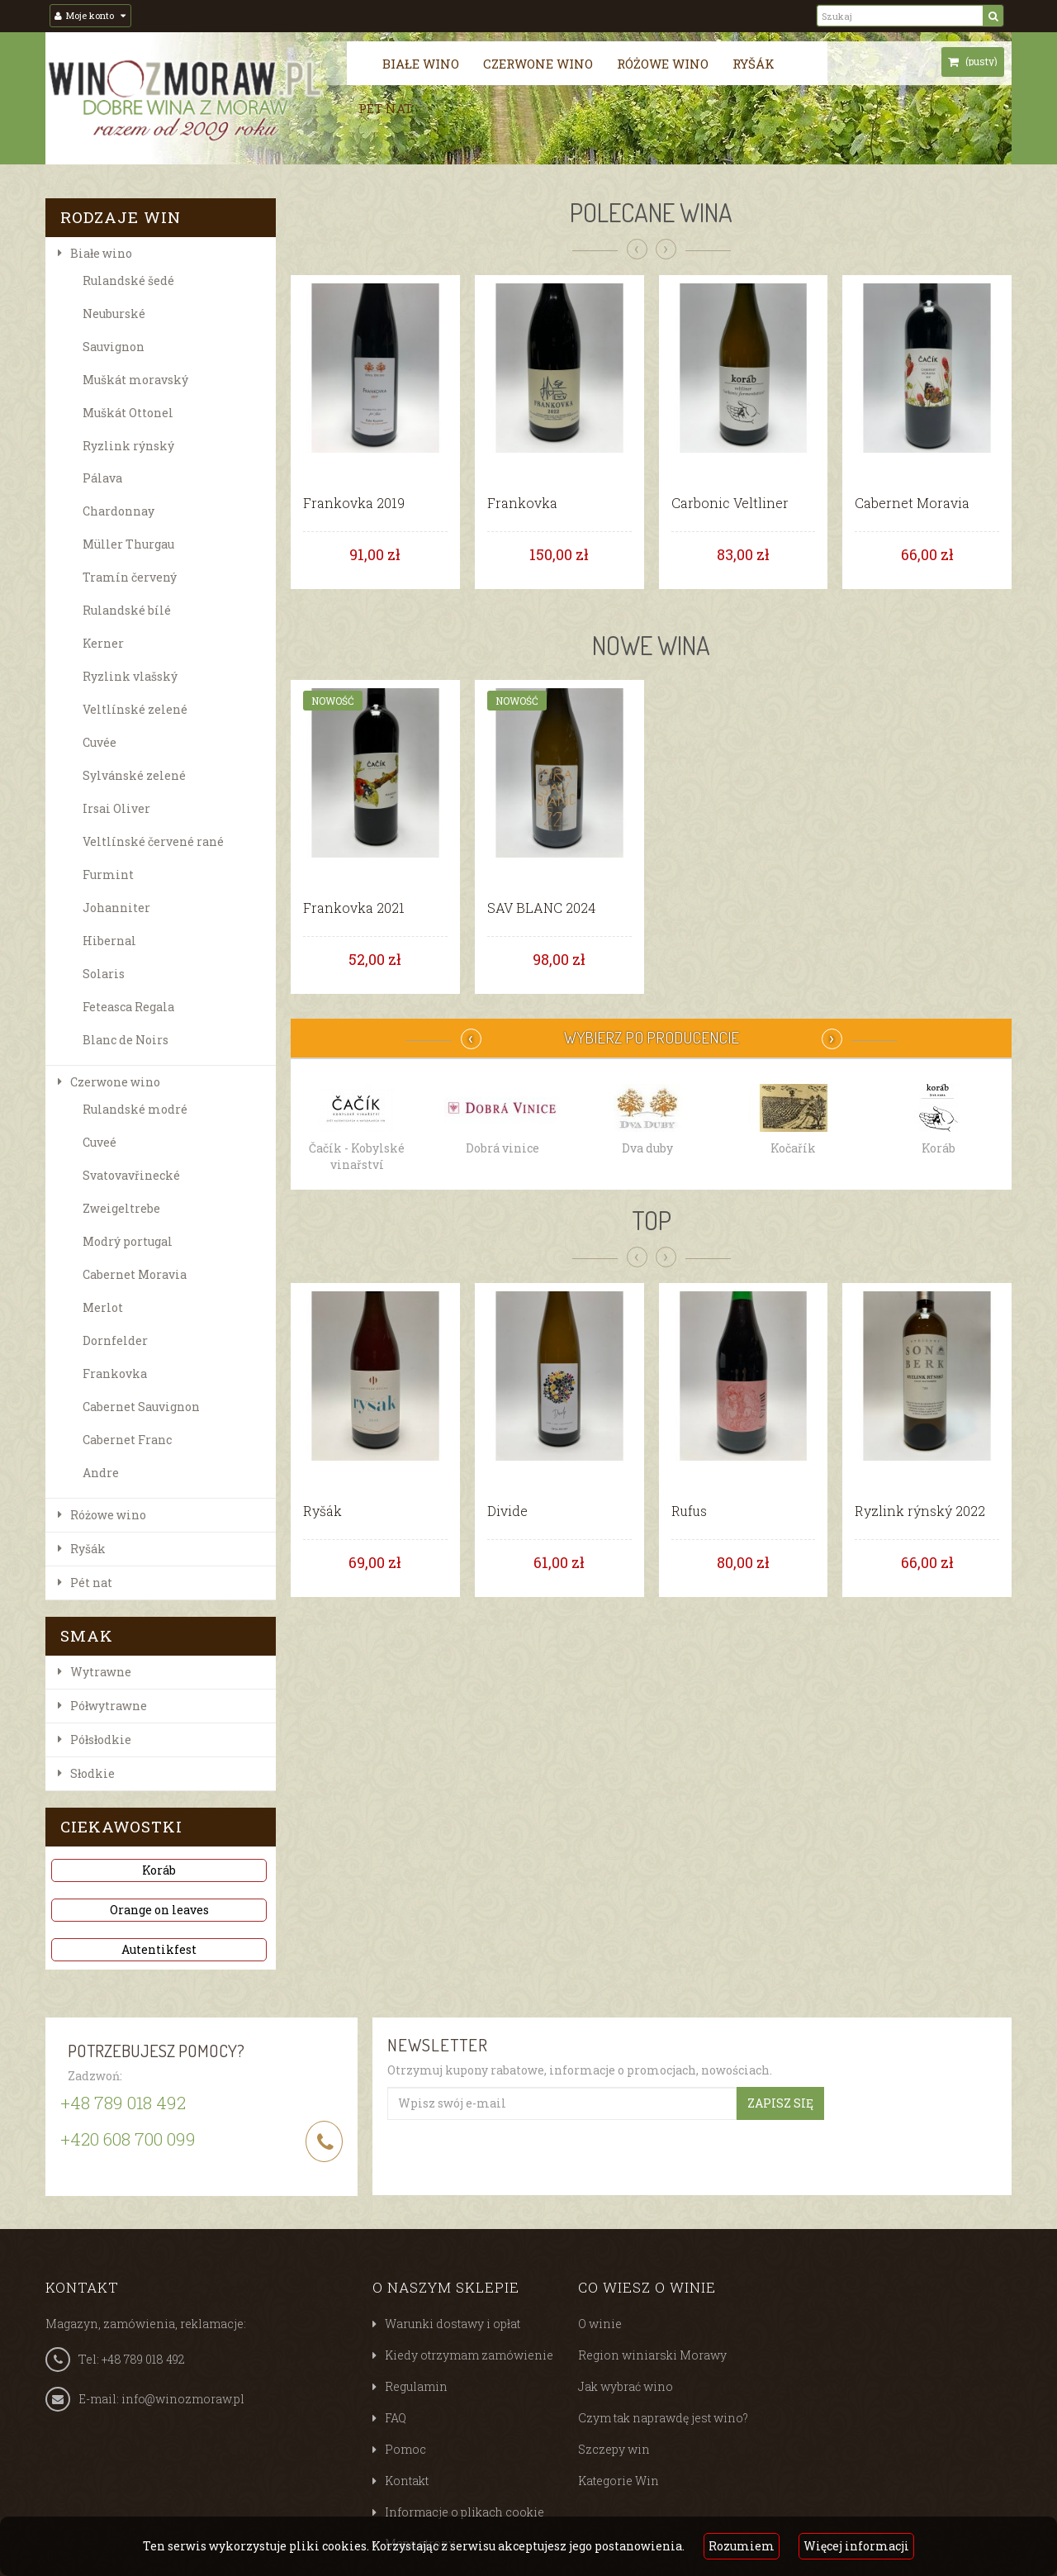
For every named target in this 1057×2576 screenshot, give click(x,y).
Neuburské (114, 313)
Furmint (108, 874)
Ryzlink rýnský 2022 (920, 1511)
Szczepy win (614, 2449)
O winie (600, 2323)
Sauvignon (114, 346)
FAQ (395, 2418)
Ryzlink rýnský (128, 446)
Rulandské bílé (127, 610)
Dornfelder (115, 1340)
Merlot (103, 1307)
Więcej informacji (856, 2546)
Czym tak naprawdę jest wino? (663, 2418)
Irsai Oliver (116, 808)
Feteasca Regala (128, 1007)
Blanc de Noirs (125, 1040)
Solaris (104, 973)
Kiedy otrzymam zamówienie (469, 2355)
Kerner (103, 643)
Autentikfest (159, 1949)
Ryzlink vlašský (130, 676)
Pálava (102, 478)
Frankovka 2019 (354, 503)
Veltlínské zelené (135, 709)
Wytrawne (100, 1672)
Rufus (689, 1511)
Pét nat (385, 108)
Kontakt (407, 2480)
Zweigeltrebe (121, 1208)
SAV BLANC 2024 (541, 908)
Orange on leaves (159, 1910)
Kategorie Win (618, 2480)
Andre (101, 1472)
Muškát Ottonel (128, 413)
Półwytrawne (108, 1705)
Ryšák (753, 63)
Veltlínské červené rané (153, 841)
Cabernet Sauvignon (141, 1406)
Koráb (159, 1870)
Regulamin (416, 2386)
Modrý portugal (128, 1241)
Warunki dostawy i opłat (452, 2323)
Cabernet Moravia (135, 1274)
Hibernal (109, 940)
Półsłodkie (100, 1739)
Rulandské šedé (128, 280)
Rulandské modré (135, 1109)
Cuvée (99, 742)
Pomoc (405, 2449)
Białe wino (420, 63)
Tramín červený (130, 577)
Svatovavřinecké (131, 1175)
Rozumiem (742, 2546)
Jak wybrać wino (625, 2386)
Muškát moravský (135, 379)
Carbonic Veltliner (730, 503)
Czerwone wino (538, 63)
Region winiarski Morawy (652, 2355)
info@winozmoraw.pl (182, 2399)
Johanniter (116, 907)
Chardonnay (118, 511)
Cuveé (99, 1142)
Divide (507, 1511)
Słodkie (92, 1773)
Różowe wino (663, 63)
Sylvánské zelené (134, 775)
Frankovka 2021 (354, 908)
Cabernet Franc (127, 1439)
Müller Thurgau (128, 544)
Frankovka (115, 1373)
